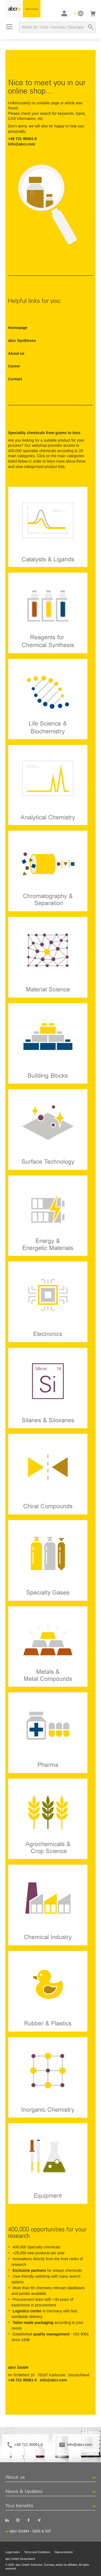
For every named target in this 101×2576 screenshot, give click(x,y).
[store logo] (22, 8)
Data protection (64, 2552)
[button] (78, 13)
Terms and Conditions (37, 2552)
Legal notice (12, 2552)
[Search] (90, 27)
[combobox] (57, 27)
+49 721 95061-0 (28, 2444)
